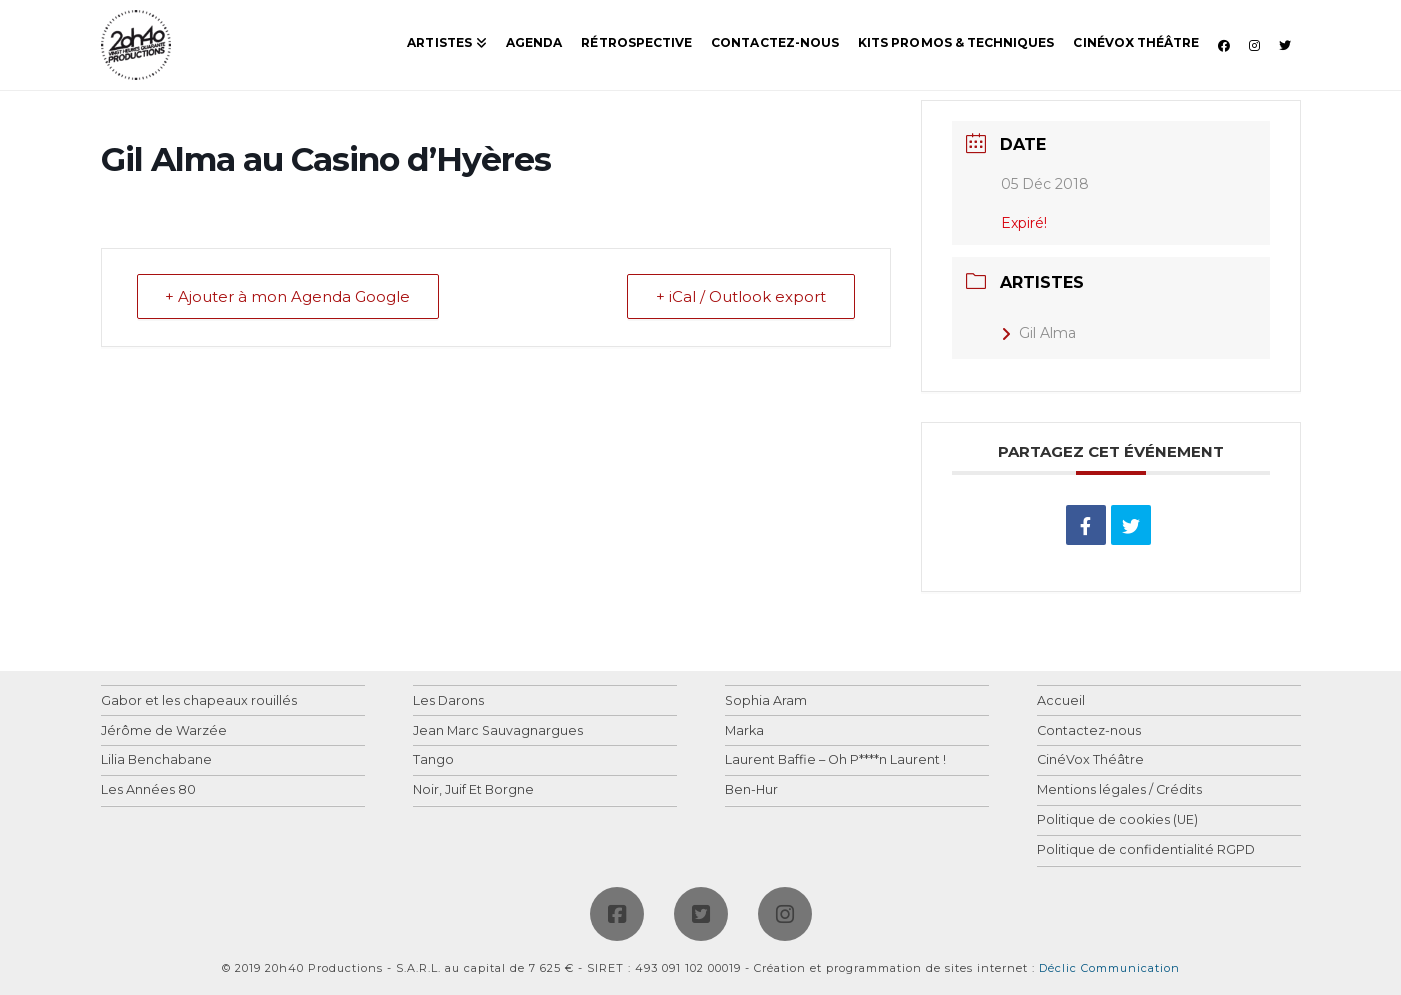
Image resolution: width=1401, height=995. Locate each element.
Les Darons (448, 701)
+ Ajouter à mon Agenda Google (288, 297)
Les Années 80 (148, 790)
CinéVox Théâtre (1090, 760)
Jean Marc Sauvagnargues (498, 731)
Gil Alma (1038, 333)
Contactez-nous (1089, 731)
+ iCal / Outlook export (741, 297)
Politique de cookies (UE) (1117, 820)
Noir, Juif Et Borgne (473, 790)
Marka (744, 731)
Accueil (1061, 701)
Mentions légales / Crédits (1119, 790)
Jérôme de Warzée (164, 731)
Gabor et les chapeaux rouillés (199, 701)
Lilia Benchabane (156, 760)
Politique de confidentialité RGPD (1146, 850)
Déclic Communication (1109, 968)
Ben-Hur (751, 790)
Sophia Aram (766, 701)
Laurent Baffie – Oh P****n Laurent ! (835, 760)
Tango (433, 760)
